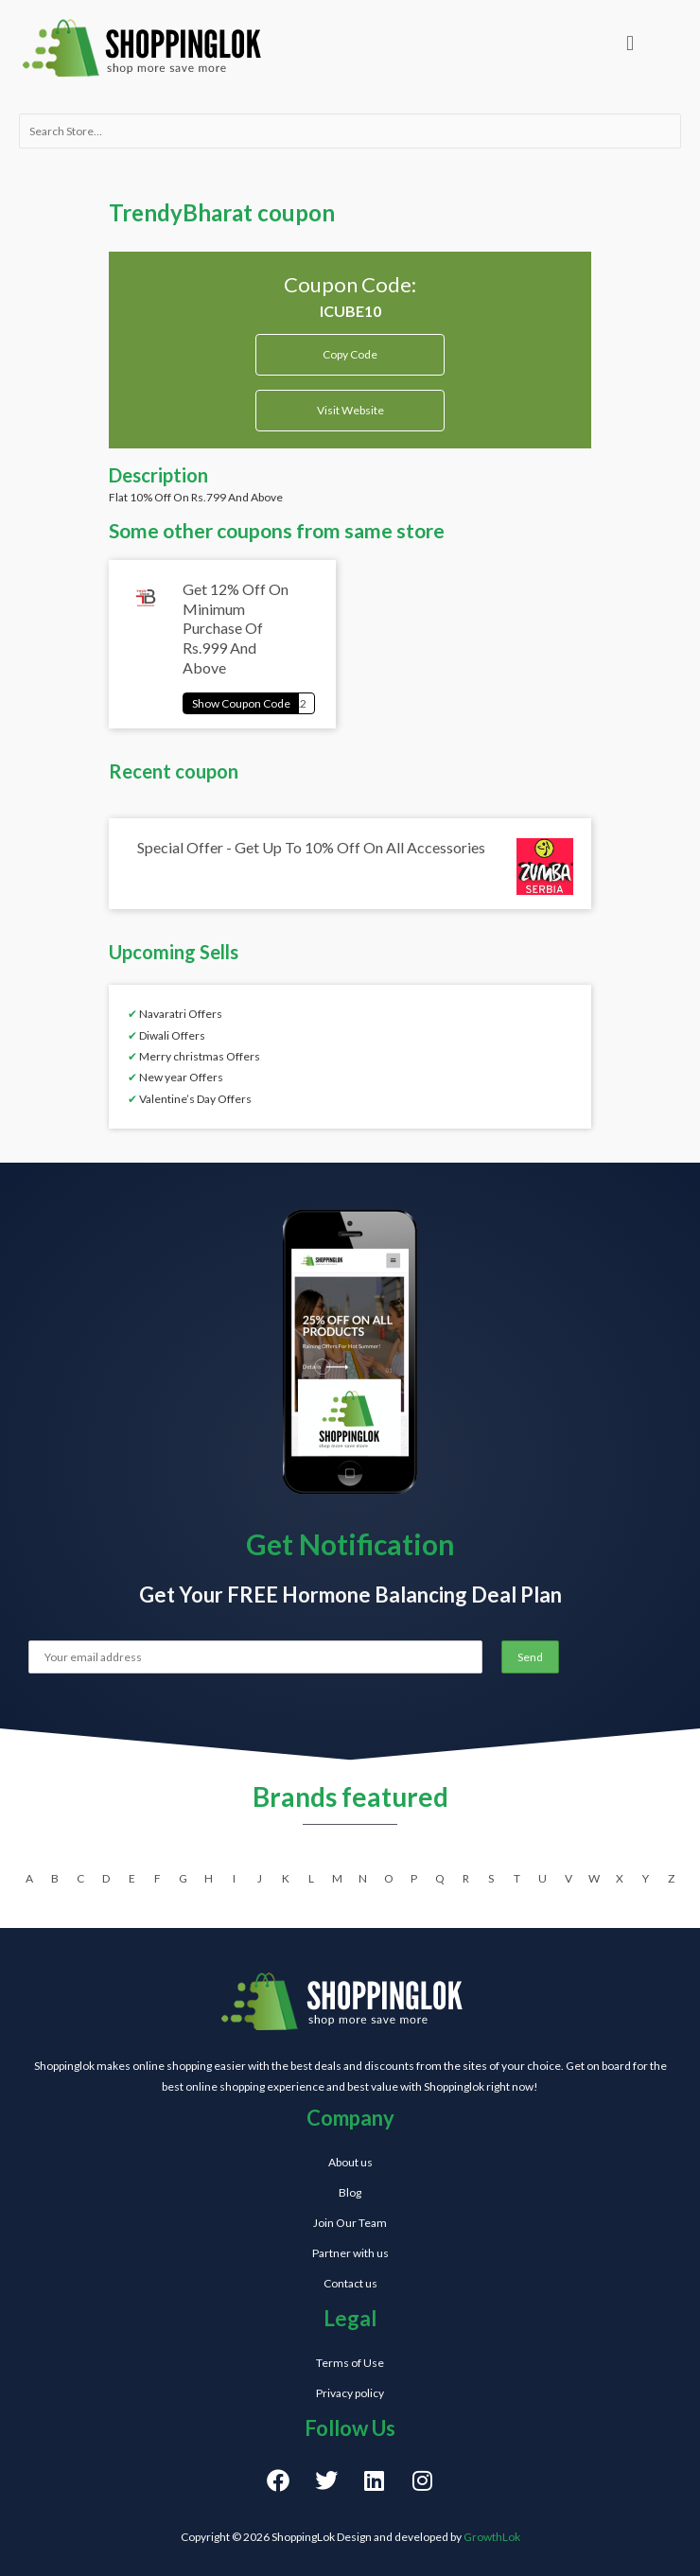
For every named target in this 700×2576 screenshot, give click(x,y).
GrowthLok (492, 2537)
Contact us (350, 2283)
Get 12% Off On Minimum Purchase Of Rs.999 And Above (236, 628)
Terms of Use (350, 2363)
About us (350, 2162)
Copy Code (350, 347)
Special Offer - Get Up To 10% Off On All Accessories (311, 847)
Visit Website (350, 410)
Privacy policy (350, 2393)
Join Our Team (350, 2223)
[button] (629, 43)
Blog (350, 2192)
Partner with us (350, 2253)
